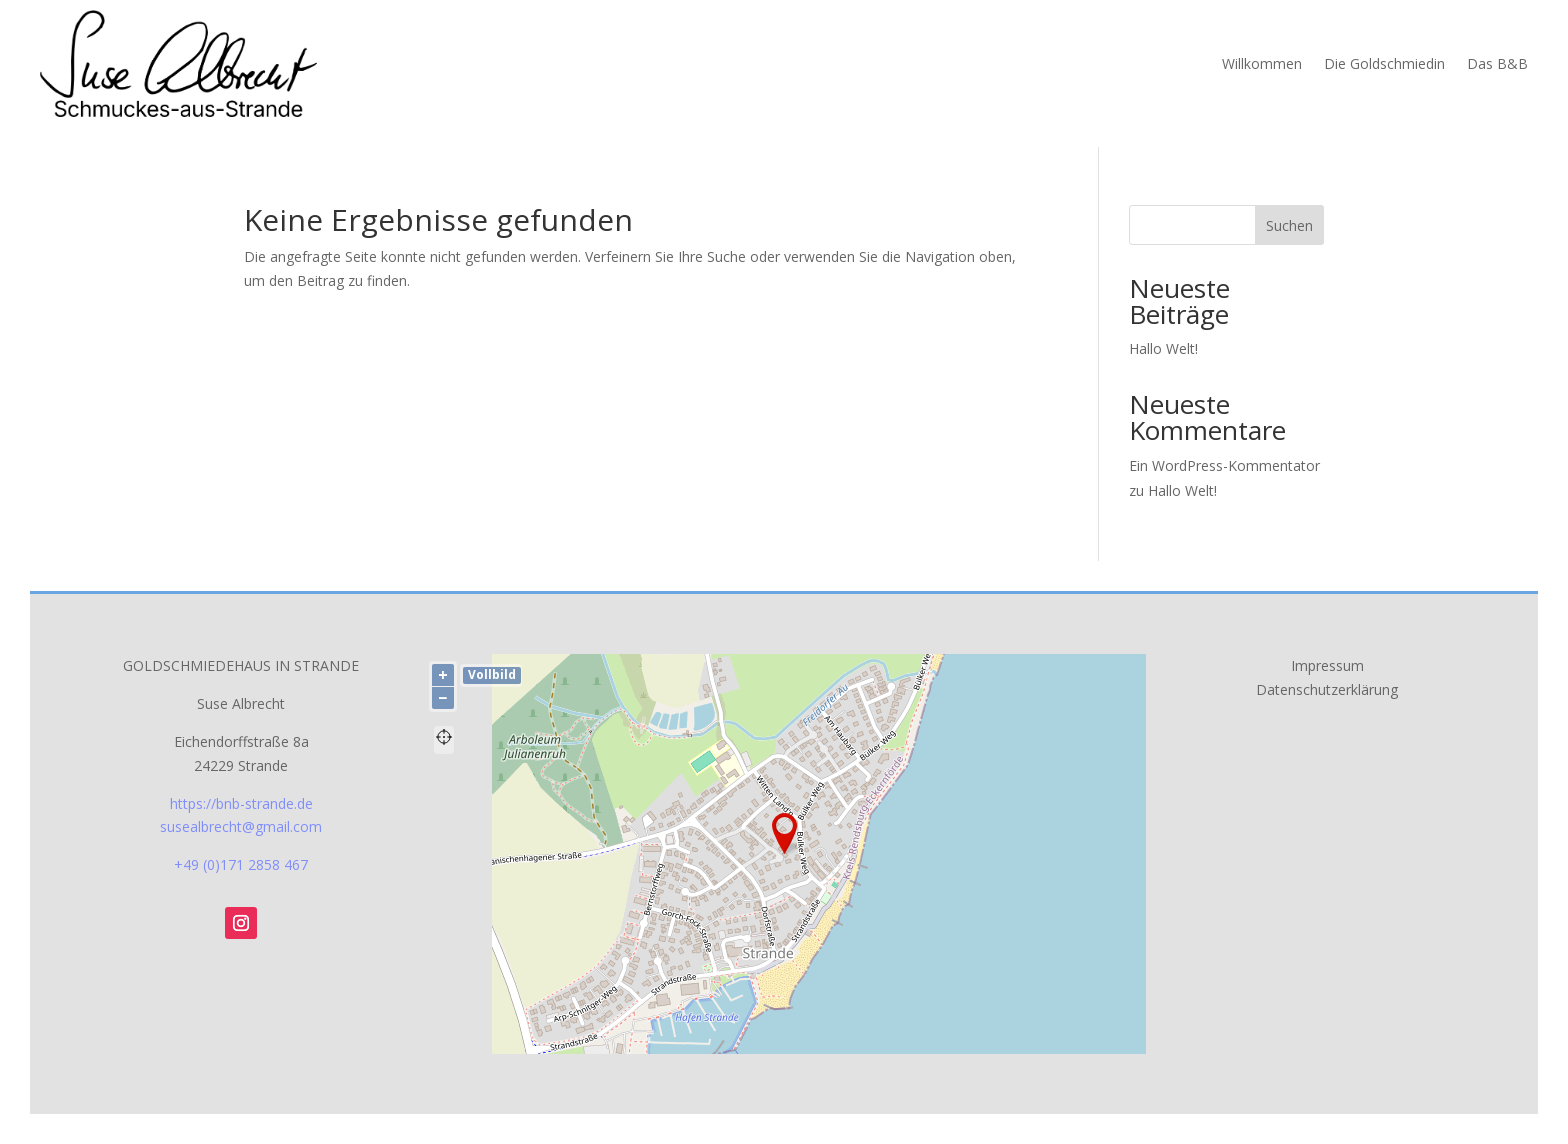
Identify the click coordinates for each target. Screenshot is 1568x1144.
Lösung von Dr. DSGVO (1092, 1046)
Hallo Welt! (1163, 348)
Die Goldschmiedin (1384, 63)
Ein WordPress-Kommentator (1224, 465)
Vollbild (492, 674)
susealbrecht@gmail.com (241, 826)
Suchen (1289, 225)
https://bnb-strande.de (241, 803)
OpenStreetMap (953, 1046)
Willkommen (1262, 63)
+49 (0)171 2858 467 (241, 864)
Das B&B (1497, 63)
